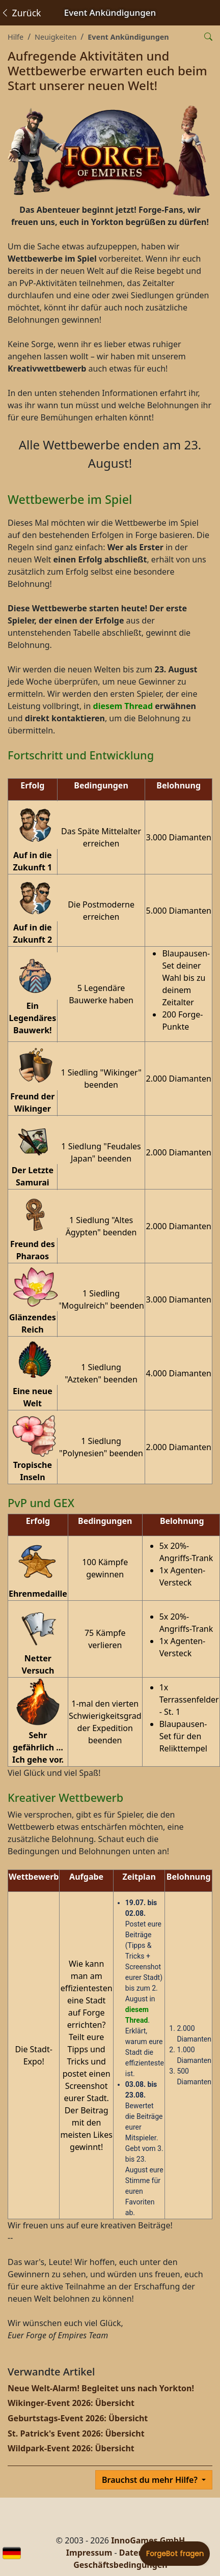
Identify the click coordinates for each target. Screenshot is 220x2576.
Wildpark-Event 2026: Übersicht (71, 2448)
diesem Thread (123, 706)
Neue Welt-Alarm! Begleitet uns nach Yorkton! (101, 2388)
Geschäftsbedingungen (120, 2564)
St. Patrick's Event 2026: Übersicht (76, 2433)
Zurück (21, 13)
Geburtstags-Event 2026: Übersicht (78, 2418)
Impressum (89, 2552)
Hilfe (15, 37)
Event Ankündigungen (128, 37)
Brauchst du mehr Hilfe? (151, 2479)
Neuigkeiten (55, 37)
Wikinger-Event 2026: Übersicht (71, 2403)
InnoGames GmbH (148, 2540)
